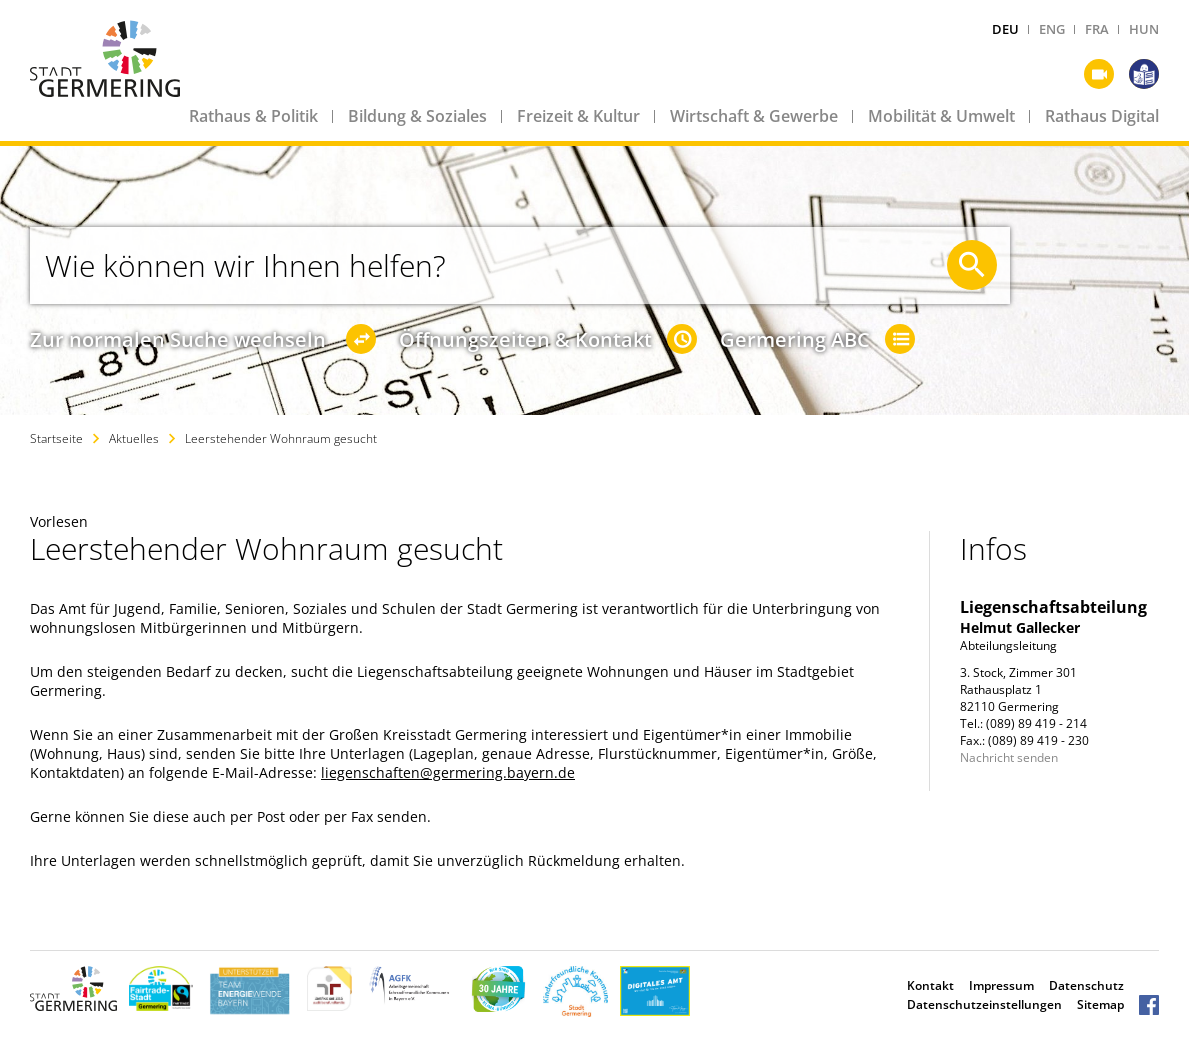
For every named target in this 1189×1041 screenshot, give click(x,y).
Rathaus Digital (1102, 116)
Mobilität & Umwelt (941, 116)
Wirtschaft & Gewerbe (754, 116)
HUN (1144, 29)
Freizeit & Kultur (578, 116)
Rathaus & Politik (253, 116)
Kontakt (930, 985)
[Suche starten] (972, 265)
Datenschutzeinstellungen (984, 1004)
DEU (1005, 29)
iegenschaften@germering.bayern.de (450, 772)
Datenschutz (1086, 985)
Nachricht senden (1009, 757)
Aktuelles (134, 438)
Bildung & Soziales (417, 116)
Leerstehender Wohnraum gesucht (281, 438)
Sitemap (1100, 1004)
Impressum (1001, 985)
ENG (1052, 29)
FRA (1097, 29)
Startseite (56, 438)
